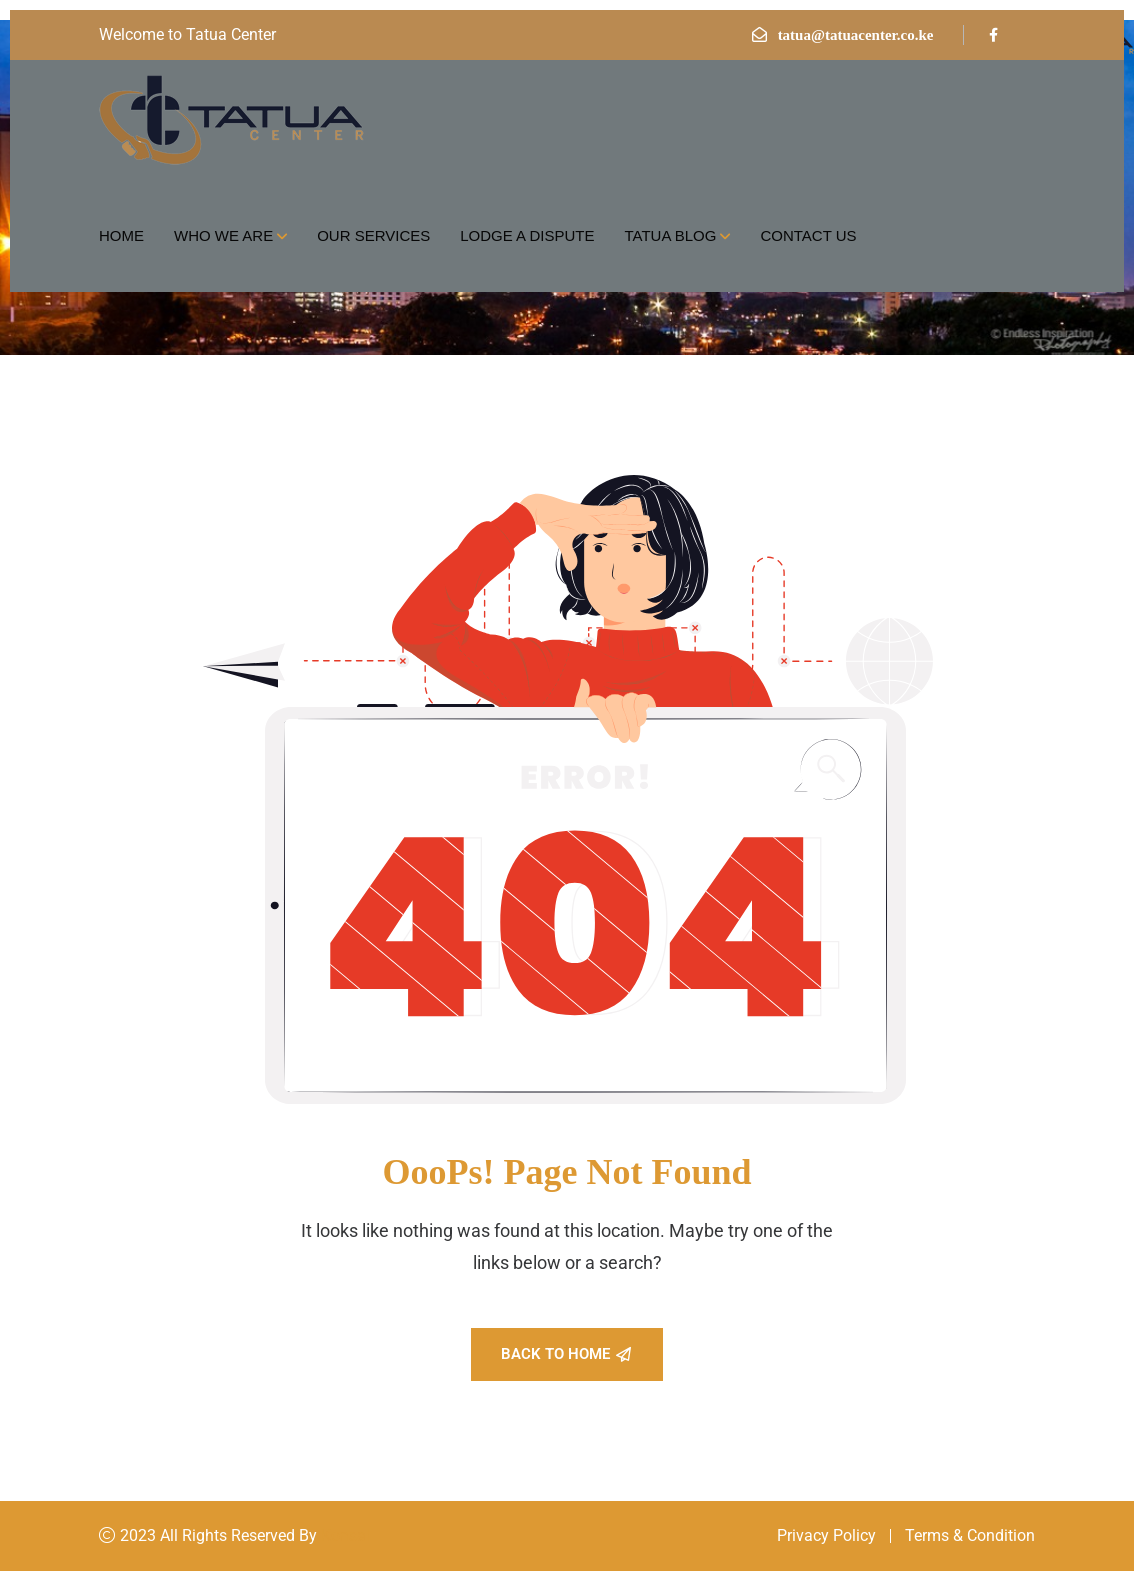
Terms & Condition (970, 1535)
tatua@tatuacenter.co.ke (856, 35)
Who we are (223, 235)
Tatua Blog (670, 235)
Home (121, 235)
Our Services (373, 235)
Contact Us (808, 235)
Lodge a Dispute (527, 235)
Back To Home (566, 1354)
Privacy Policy (826, 1535)
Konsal (345, 1535)
